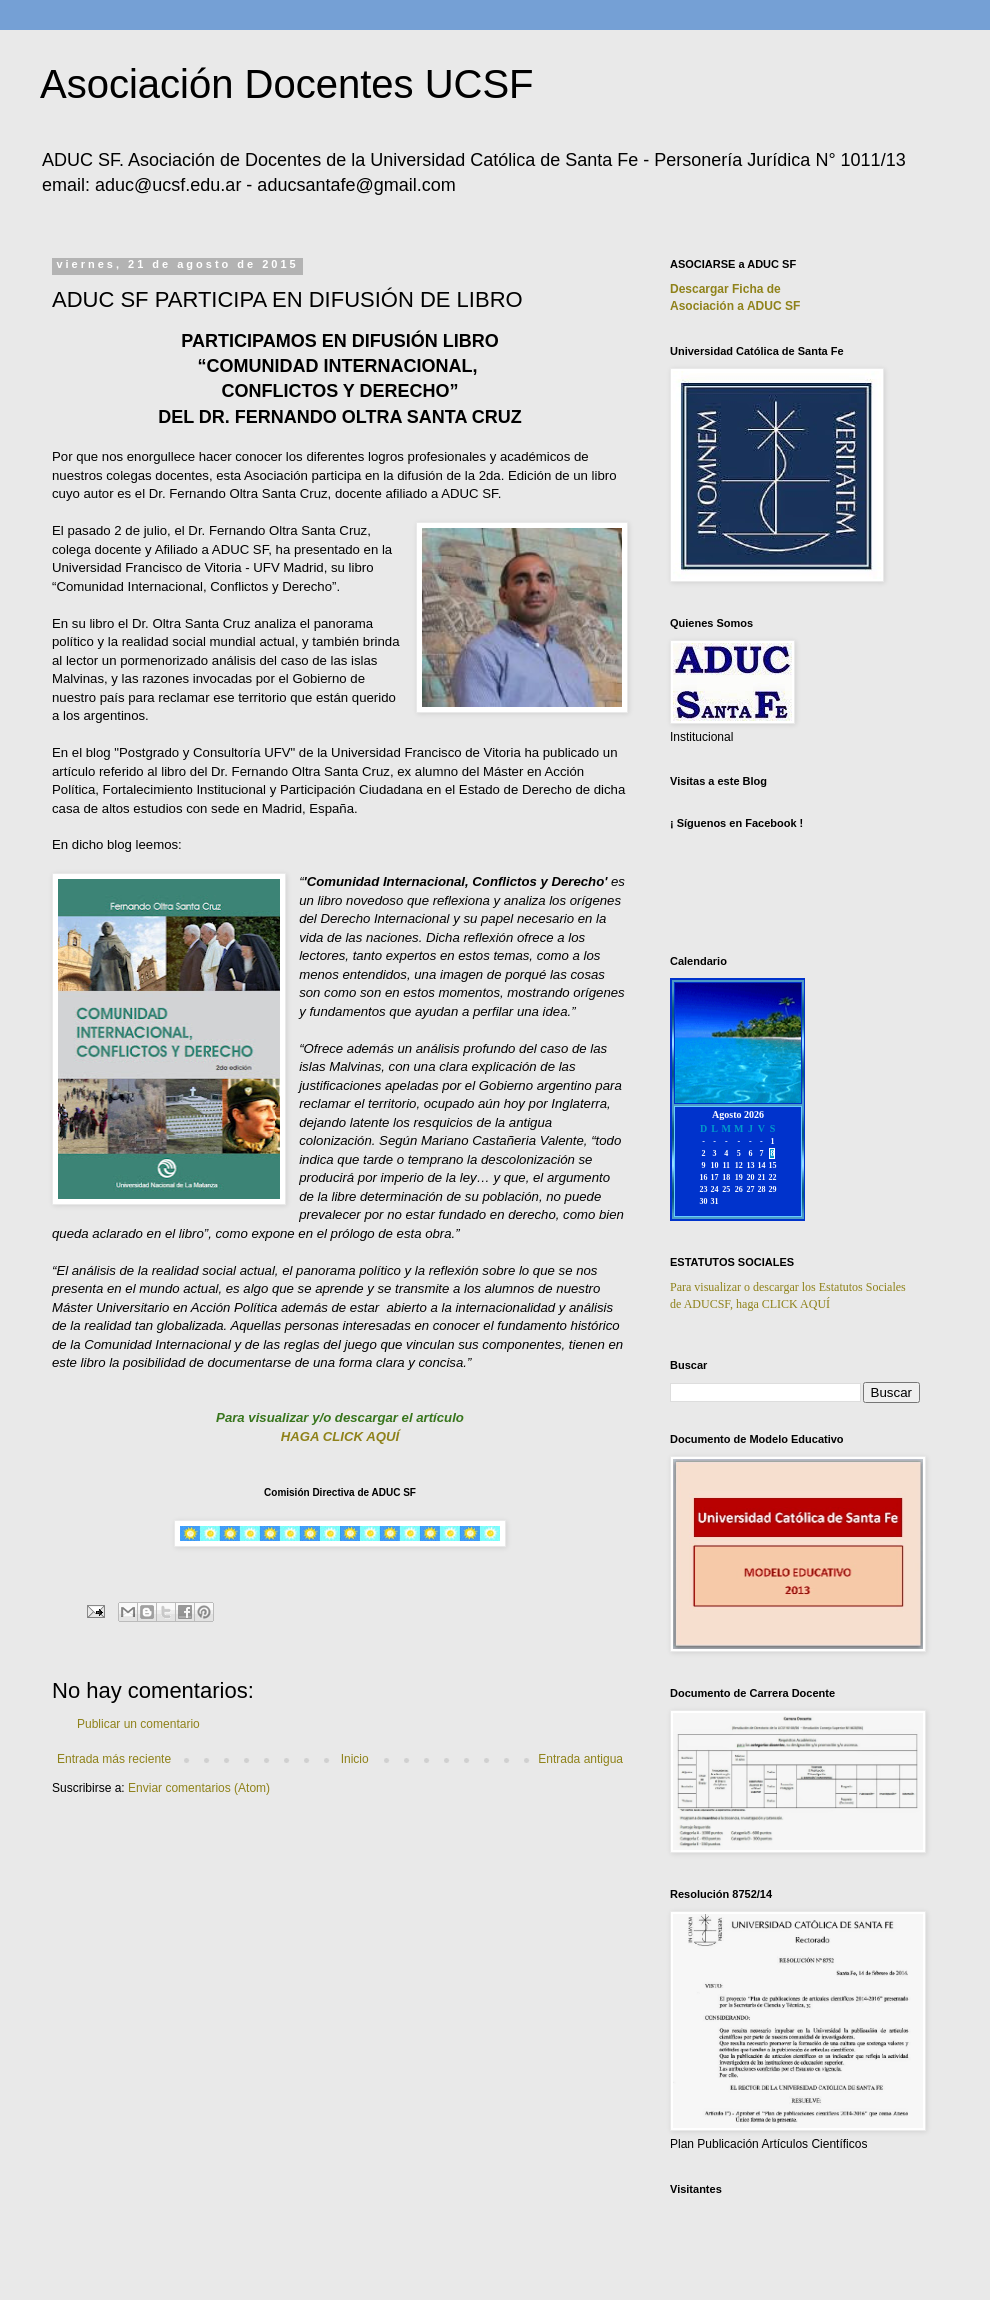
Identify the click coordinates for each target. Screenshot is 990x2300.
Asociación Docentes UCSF (287, 84)
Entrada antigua (580, 1759)
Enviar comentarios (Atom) (199, 1788)
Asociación (735, 306)
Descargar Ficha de (725, 289)
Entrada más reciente (114, 1759)
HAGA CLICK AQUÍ (340, 1436)
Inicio (355, 1759)
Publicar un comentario (138, 1724)
